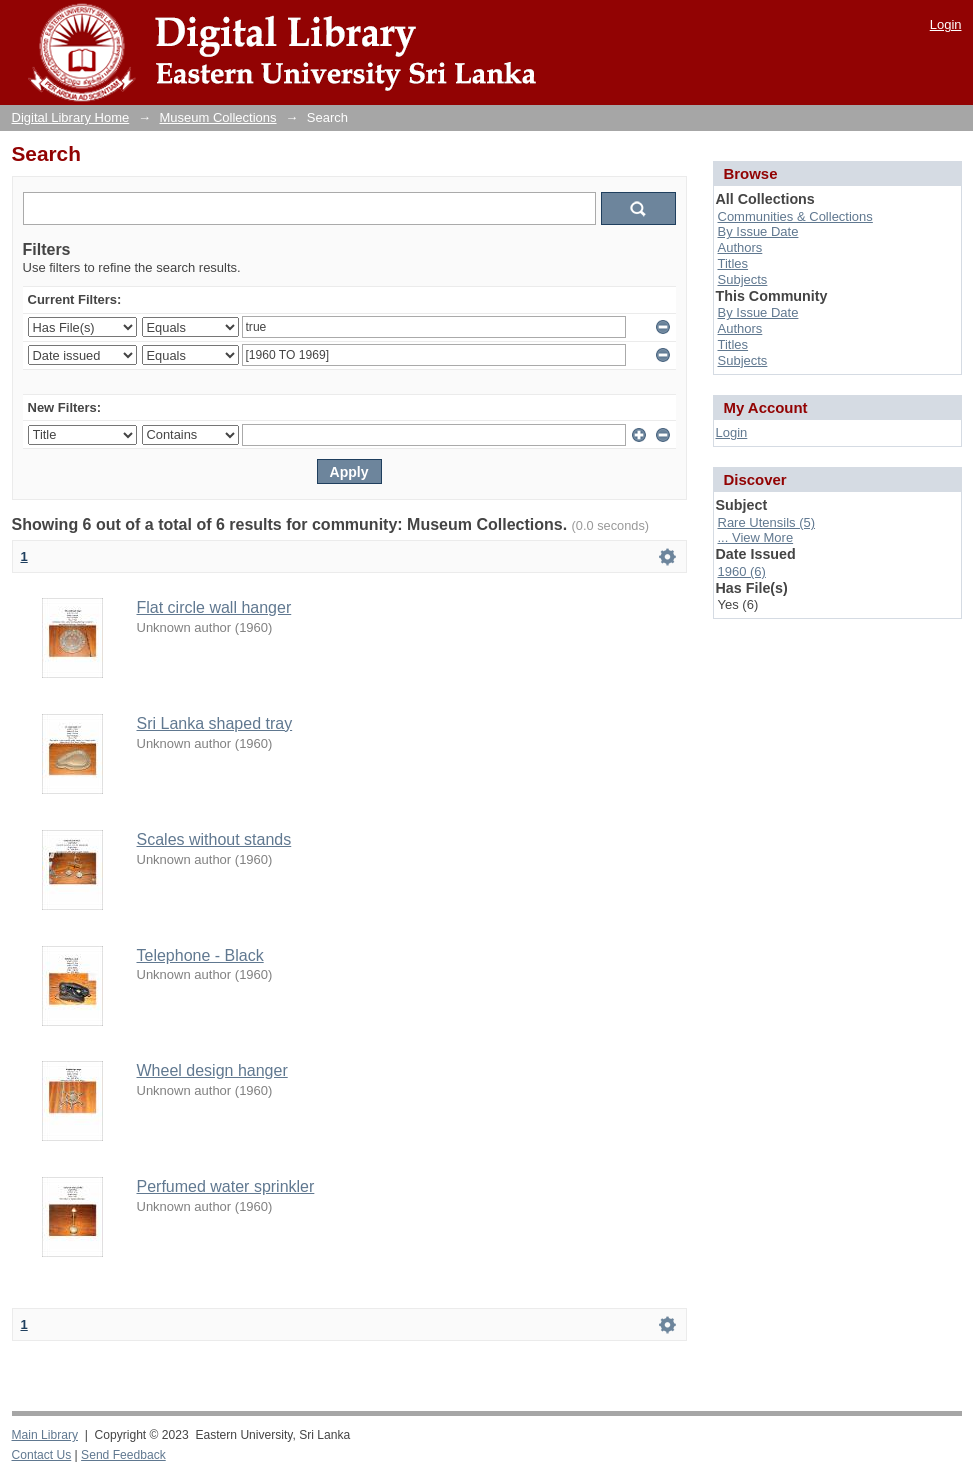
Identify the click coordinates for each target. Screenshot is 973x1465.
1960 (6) (742, 571)
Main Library (45, 1435)
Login (946, 24)
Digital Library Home (71, 117)
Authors (740, 247)
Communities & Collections (795, 216)
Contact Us (42, 1455)
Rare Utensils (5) (767, 522)
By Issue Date (758, 231)
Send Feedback (123, 1455)
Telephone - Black (200, 955)
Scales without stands (214, 839)
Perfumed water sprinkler (226, 1186)
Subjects (743, 279)
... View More (756, 537)
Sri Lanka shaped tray (215, 723)
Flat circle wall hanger (214, 607)
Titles (733, 263)
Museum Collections (218, 117)
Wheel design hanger (212, 1070)
